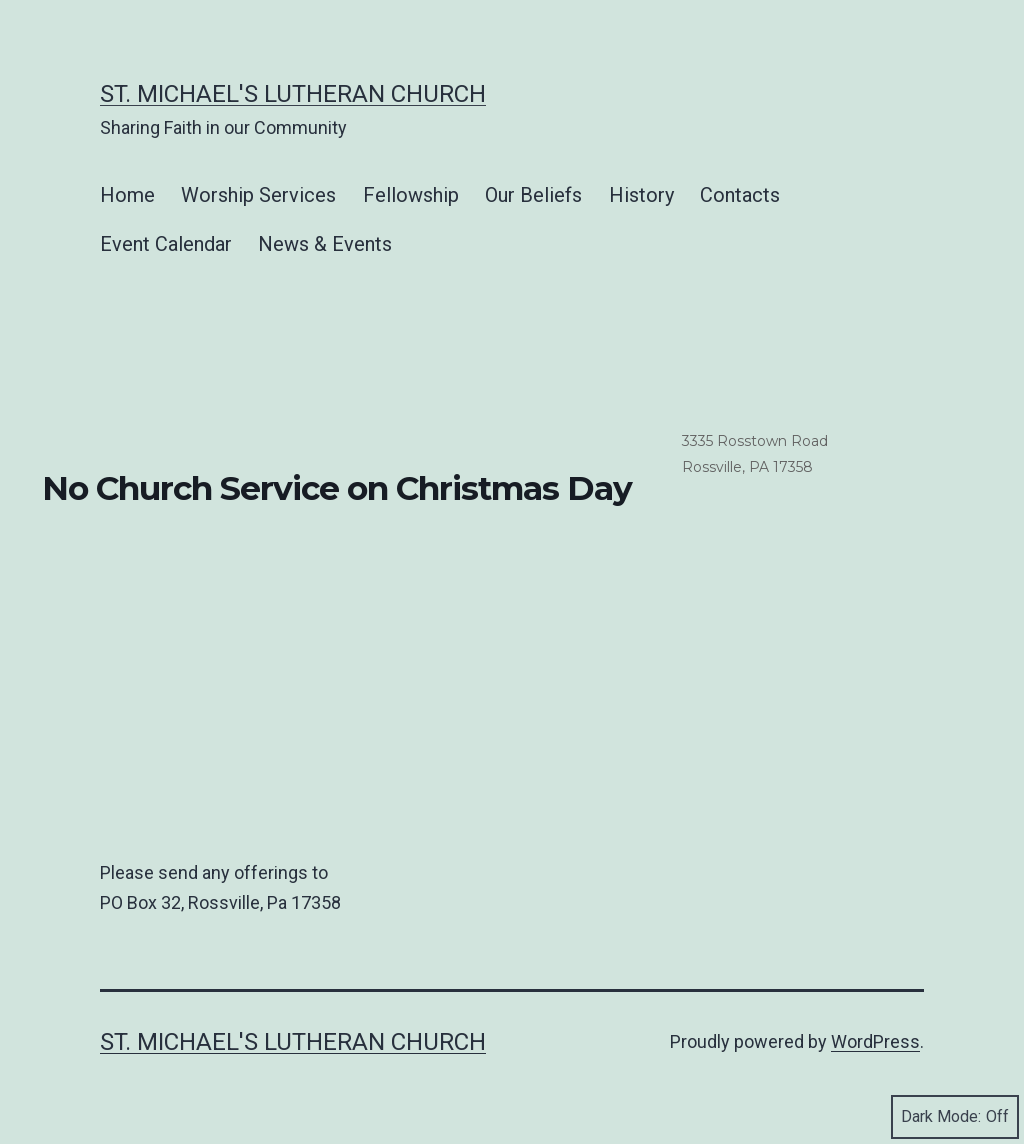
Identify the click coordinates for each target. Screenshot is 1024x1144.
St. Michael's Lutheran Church (293, 94)
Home (127, 195)
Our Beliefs (533, 195)
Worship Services (258, 195)
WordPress (875, 1041)
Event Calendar (166, 244)
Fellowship (411, 195)
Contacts (740, 195)
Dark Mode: (955, 1117)
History (641, 195)
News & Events (325, 244)
